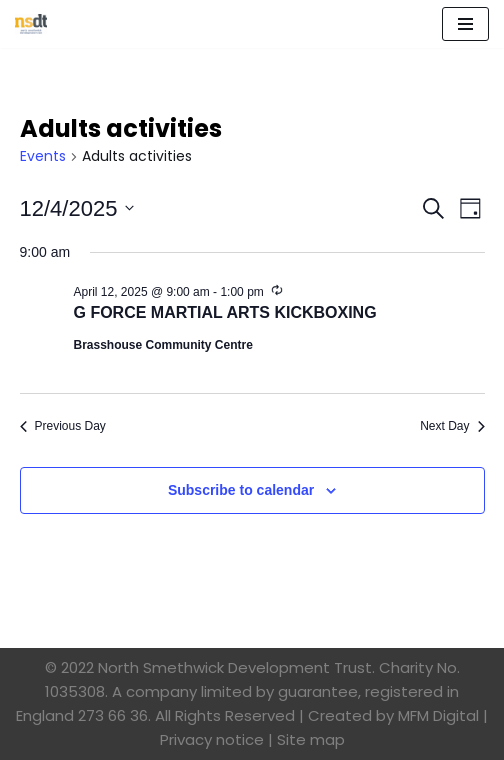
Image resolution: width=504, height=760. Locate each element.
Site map (311, 739)
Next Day (452, 426)
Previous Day (63, 426)
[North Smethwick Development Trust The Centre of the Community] (31, 24)
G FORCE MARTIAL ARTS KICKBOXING (225, 312)
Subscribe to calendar (241, 490)
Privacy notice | (216, 739)
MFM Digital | (443, 715)
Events (43, 156)
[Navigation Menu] (465, 24)
